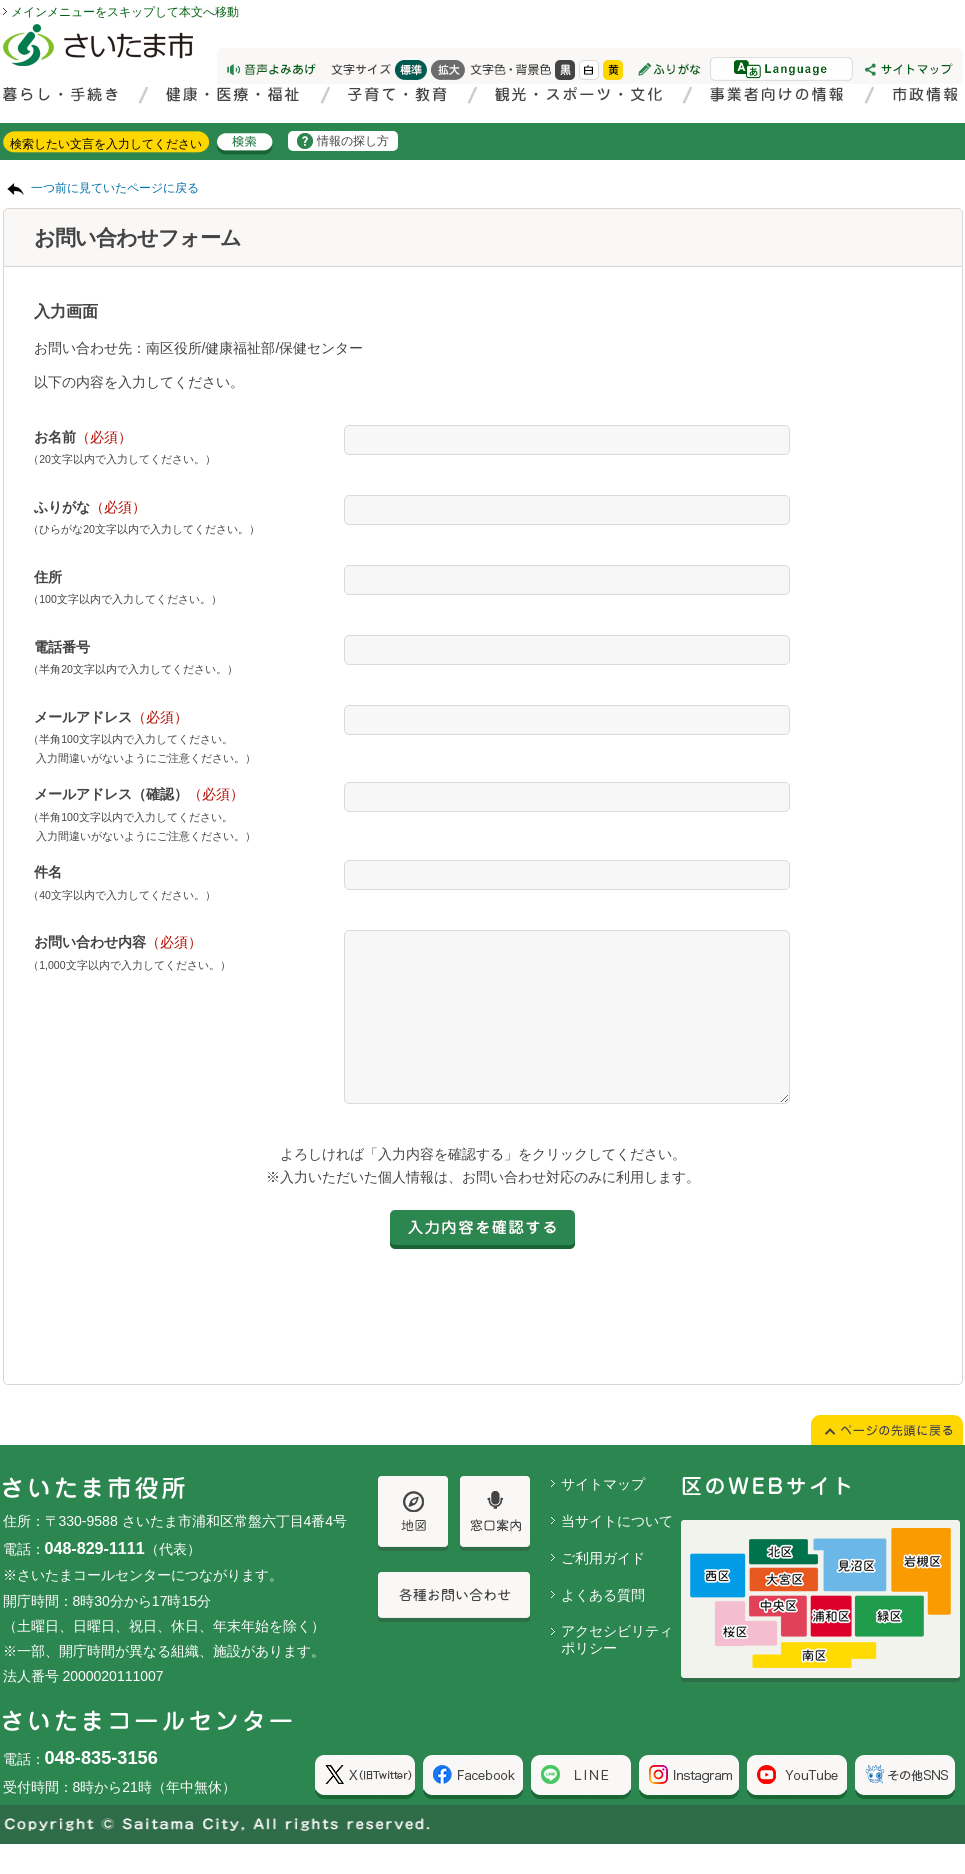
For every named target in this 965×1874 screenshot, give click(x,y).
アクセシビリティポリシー (617, 1669)
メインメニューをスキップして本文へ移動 (125, 12)
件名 (48, 872)
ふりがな (90, 507)
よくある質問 (603, 1625)
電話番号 (62, 647)
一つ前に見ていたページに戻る (115, 188)
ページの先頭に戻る (0, 0)
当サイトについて (617, 1551)
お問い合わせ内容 (118, 942)
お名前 (83, 437)
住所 (48, 577)
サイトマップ (603, 1514)
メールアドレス (111, 717)
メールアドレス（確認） (139, 794)
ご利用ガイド (603, 1588)
